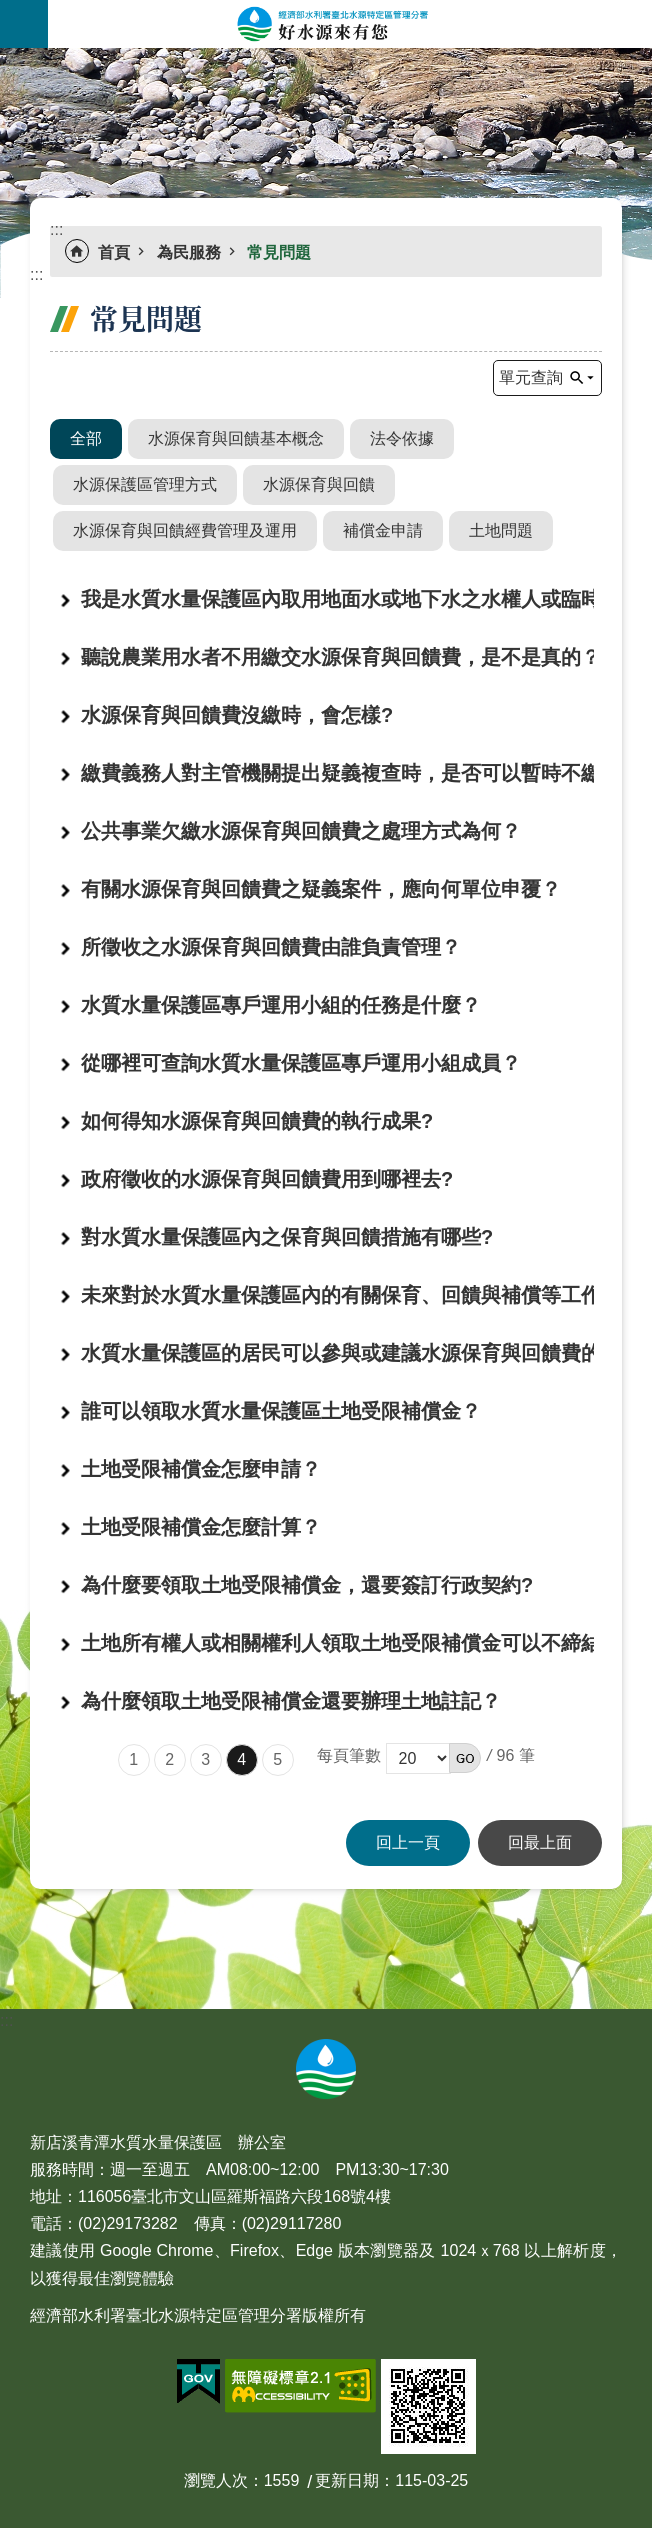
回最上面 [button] (540, 1842)
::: (6, 59)
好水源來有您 (350, 24)
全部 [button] (86, 438)
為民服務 (189, 252)
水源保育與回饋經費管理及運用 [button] (185, 530)
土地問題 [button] (501, 530)
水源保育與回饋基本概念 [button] (236, 438)
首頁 (114, 252)
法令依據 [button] (402, 438)
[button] (465, 1758)
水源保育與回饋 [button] (319, 484)
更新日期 (347, 2480)
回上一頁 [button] (408, 1842)
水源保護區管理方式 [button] (145, 484)
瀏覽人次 (216, 2480)
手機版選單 (24, 24)
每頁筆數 (349, 1755)
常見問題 (279, 252)
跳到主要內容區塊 (10, 10)
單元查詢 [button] (531, 377)
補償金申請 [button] (383, 530)
